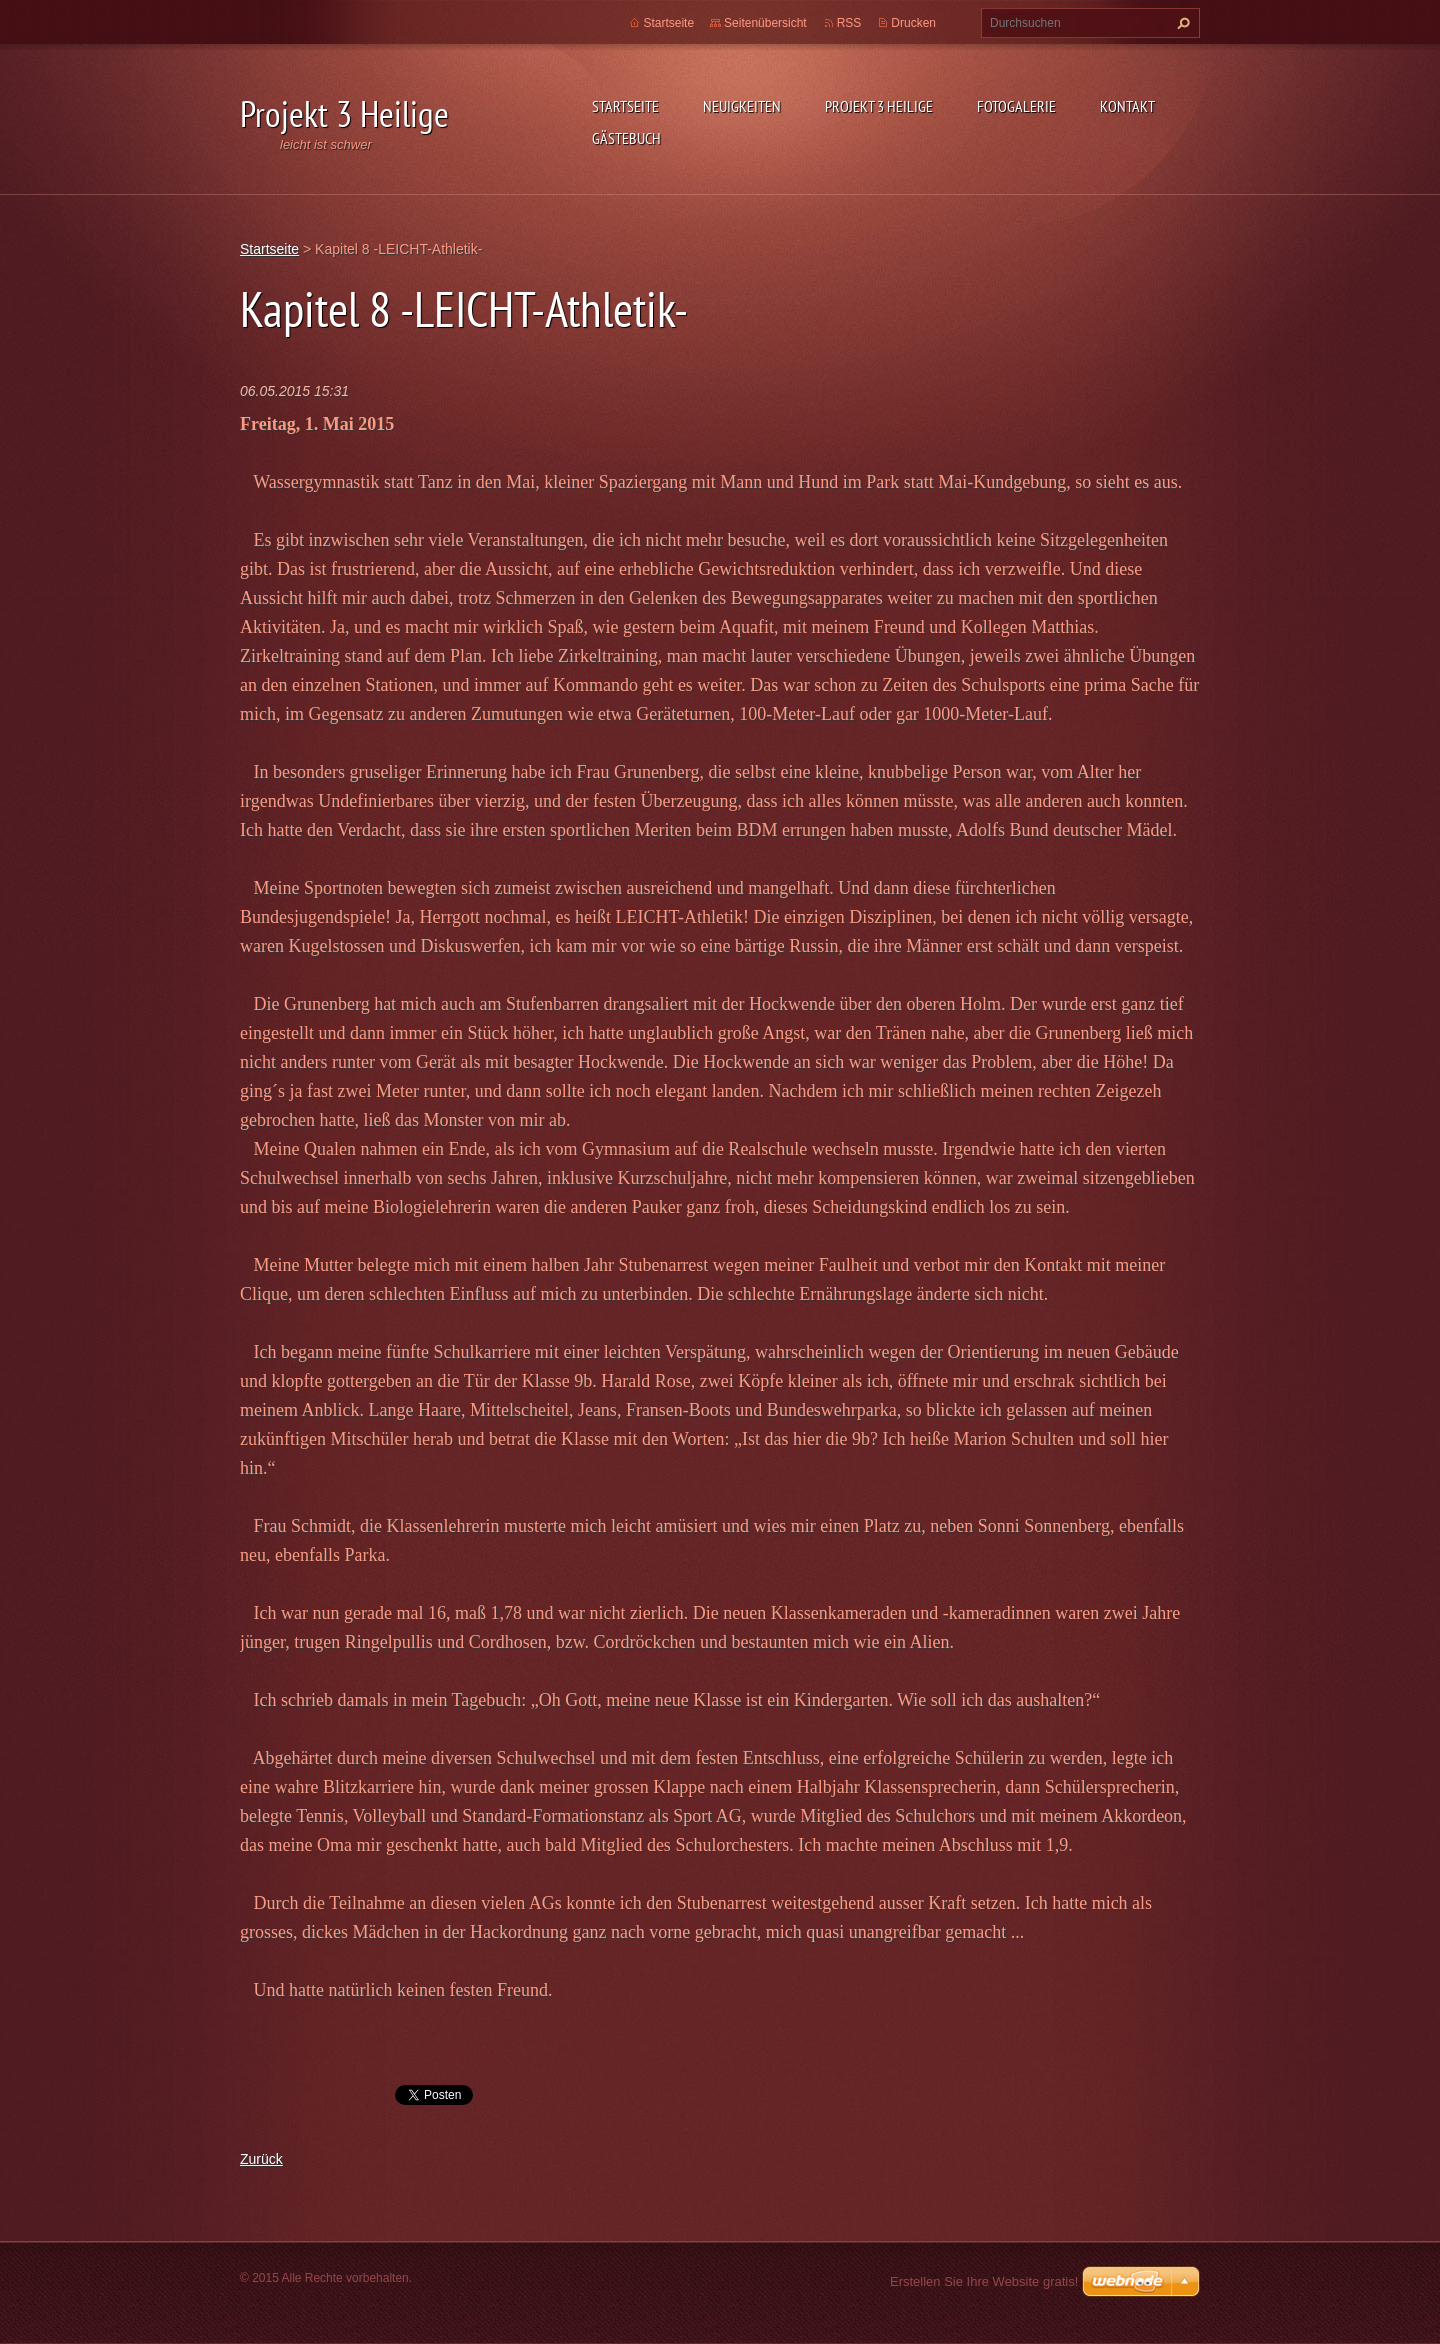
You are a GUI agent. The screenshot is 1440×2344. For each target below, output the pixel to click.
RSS (849, 23)
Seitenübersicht (765, 23)
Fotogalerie (1016, 106)
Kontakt (1127, 106)
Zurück (261, 2159)
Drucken (913, 23)
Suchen (1181, 23)
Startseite (625, 106)
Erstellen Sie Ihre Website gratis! (984, 2281)
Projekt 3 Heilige (879, 106)
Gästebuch (626, 138)
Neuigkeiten (742, 106)
